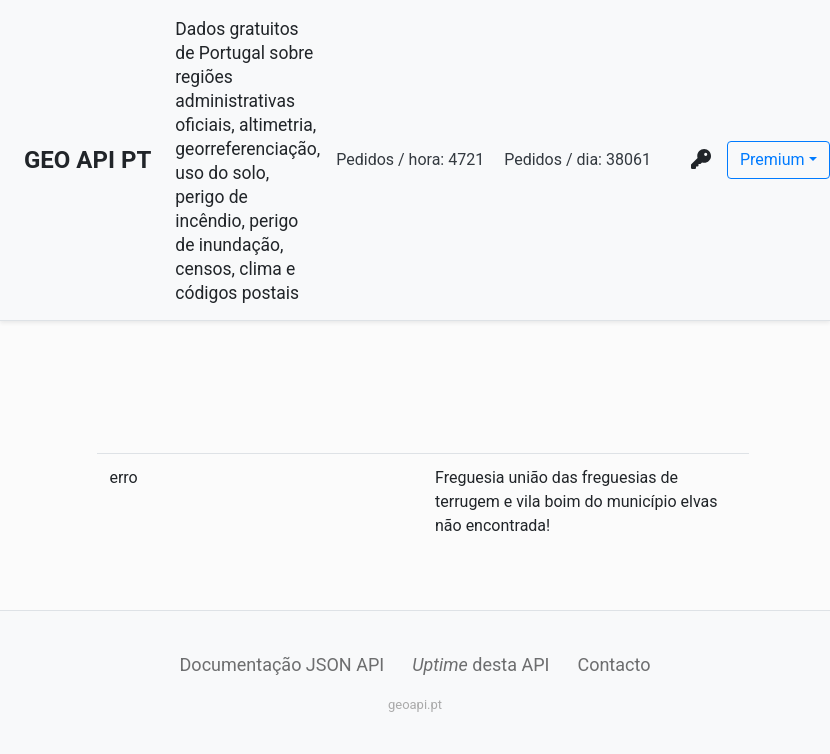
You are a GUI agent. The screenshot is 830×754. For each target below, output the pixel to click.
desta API (480, 664)
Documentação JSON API (282, 664)
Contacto (613, 664)
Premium (772, 159)
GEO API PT (87, 160)
